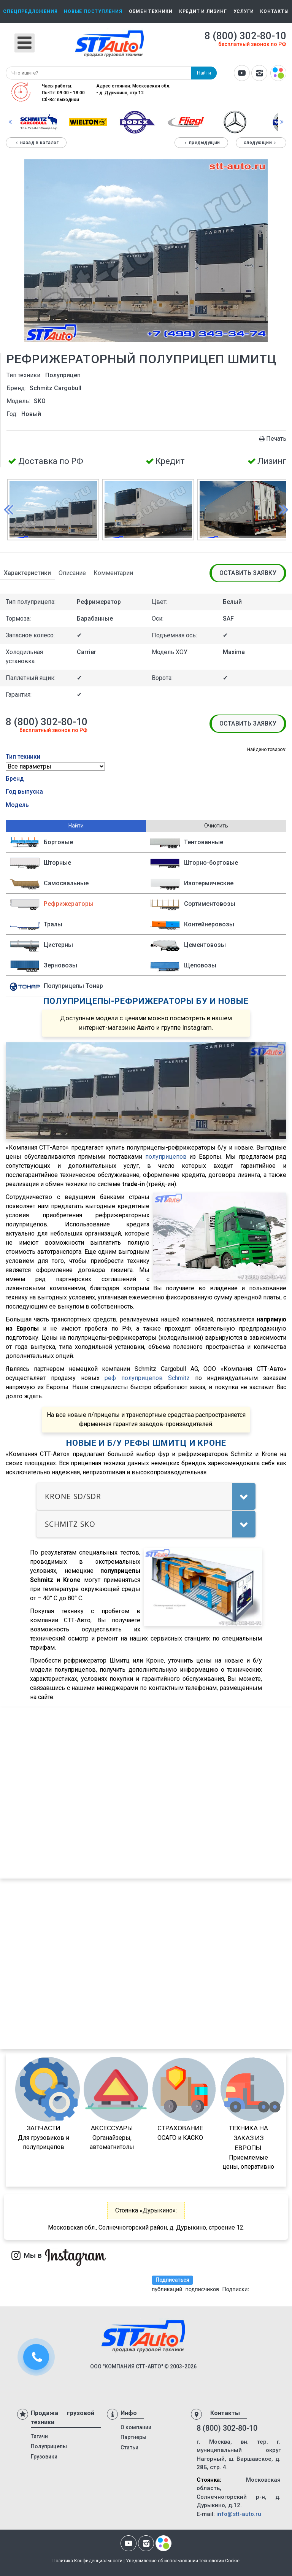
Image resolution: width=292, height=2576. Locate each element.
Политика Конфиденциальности (87, 2560)
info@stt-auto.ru (238, 2514)
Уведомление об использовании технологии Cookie (183, 2560)
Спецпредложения (30, 11)
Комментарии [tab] (113, 573)
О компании (136, 2427)
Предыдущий (201, 142)
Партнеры (133, 2437)
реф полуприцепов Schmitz (147, 1378)
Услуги (243, 11)
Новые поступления (93, 11)
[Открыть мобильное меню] (24, 42)
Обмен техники (151, 11)
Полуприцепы (49, 2446)
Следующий (261, 142)
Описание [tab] (72, 573)
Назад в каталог (36, 142)
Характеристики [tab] (27, 573)
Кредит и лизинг (203, 11)
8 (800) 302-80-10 (245, 35)
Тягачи (39, 2436)
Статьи (129, 2447)
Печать (272, 438)
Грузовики (44, 2457)
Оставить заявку (248, 573)
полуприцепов (166, 1156)
